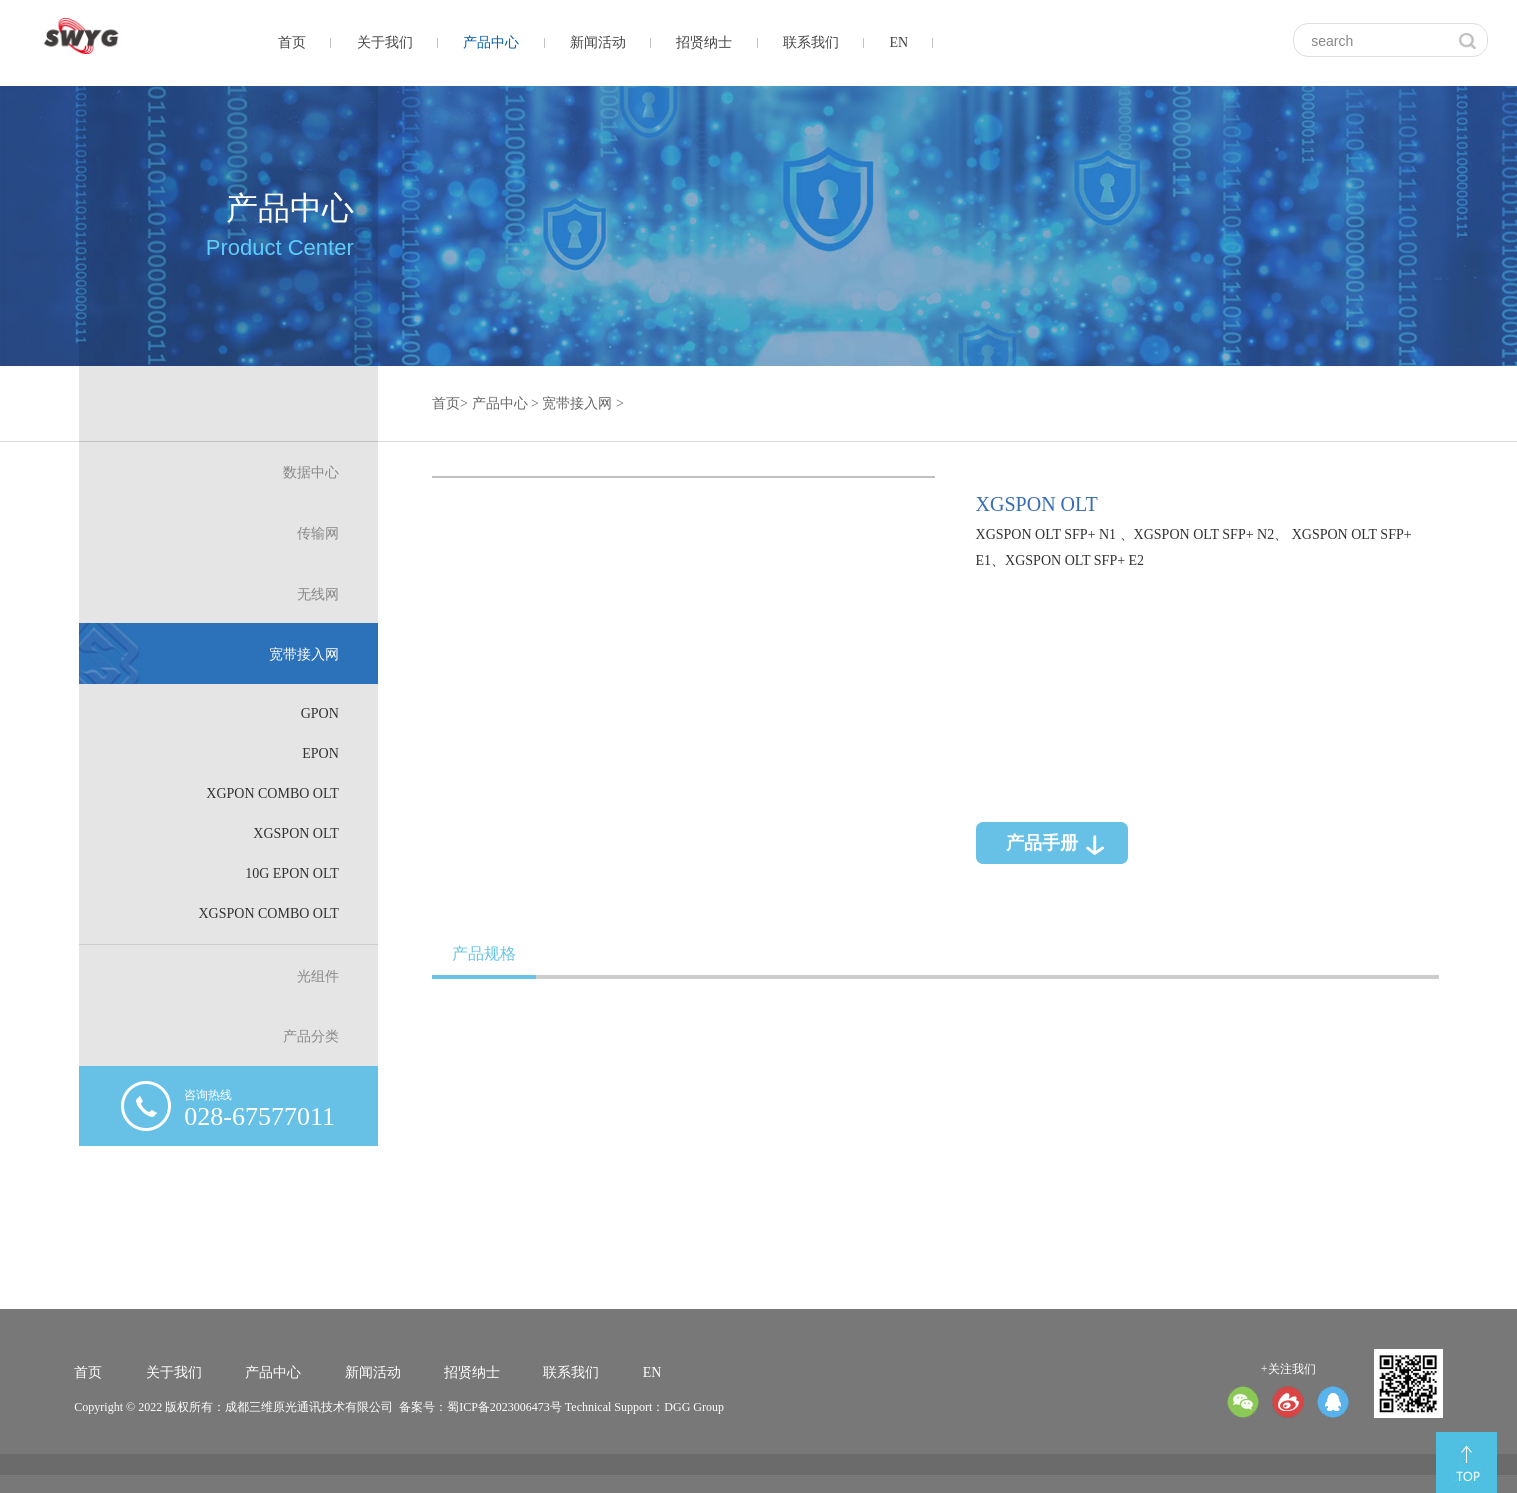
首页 (292, 42)
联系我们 (811, 42)
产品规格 (482, 952)
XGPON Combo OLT (279, 792)
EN (898, 42)
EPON (327, 753)
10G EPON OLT (299, 871)
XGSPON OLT (303, 832)
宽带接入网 (574, 410)
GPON (326, 714)
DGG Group (694, 1407)
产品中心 (491, 42)
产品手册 (1031, 836)
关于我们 (385, 42)
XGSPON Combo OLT (276, 911)
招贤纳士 (704, 42)
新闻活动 (598, 42)
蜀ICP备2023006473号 (504, 1407)
